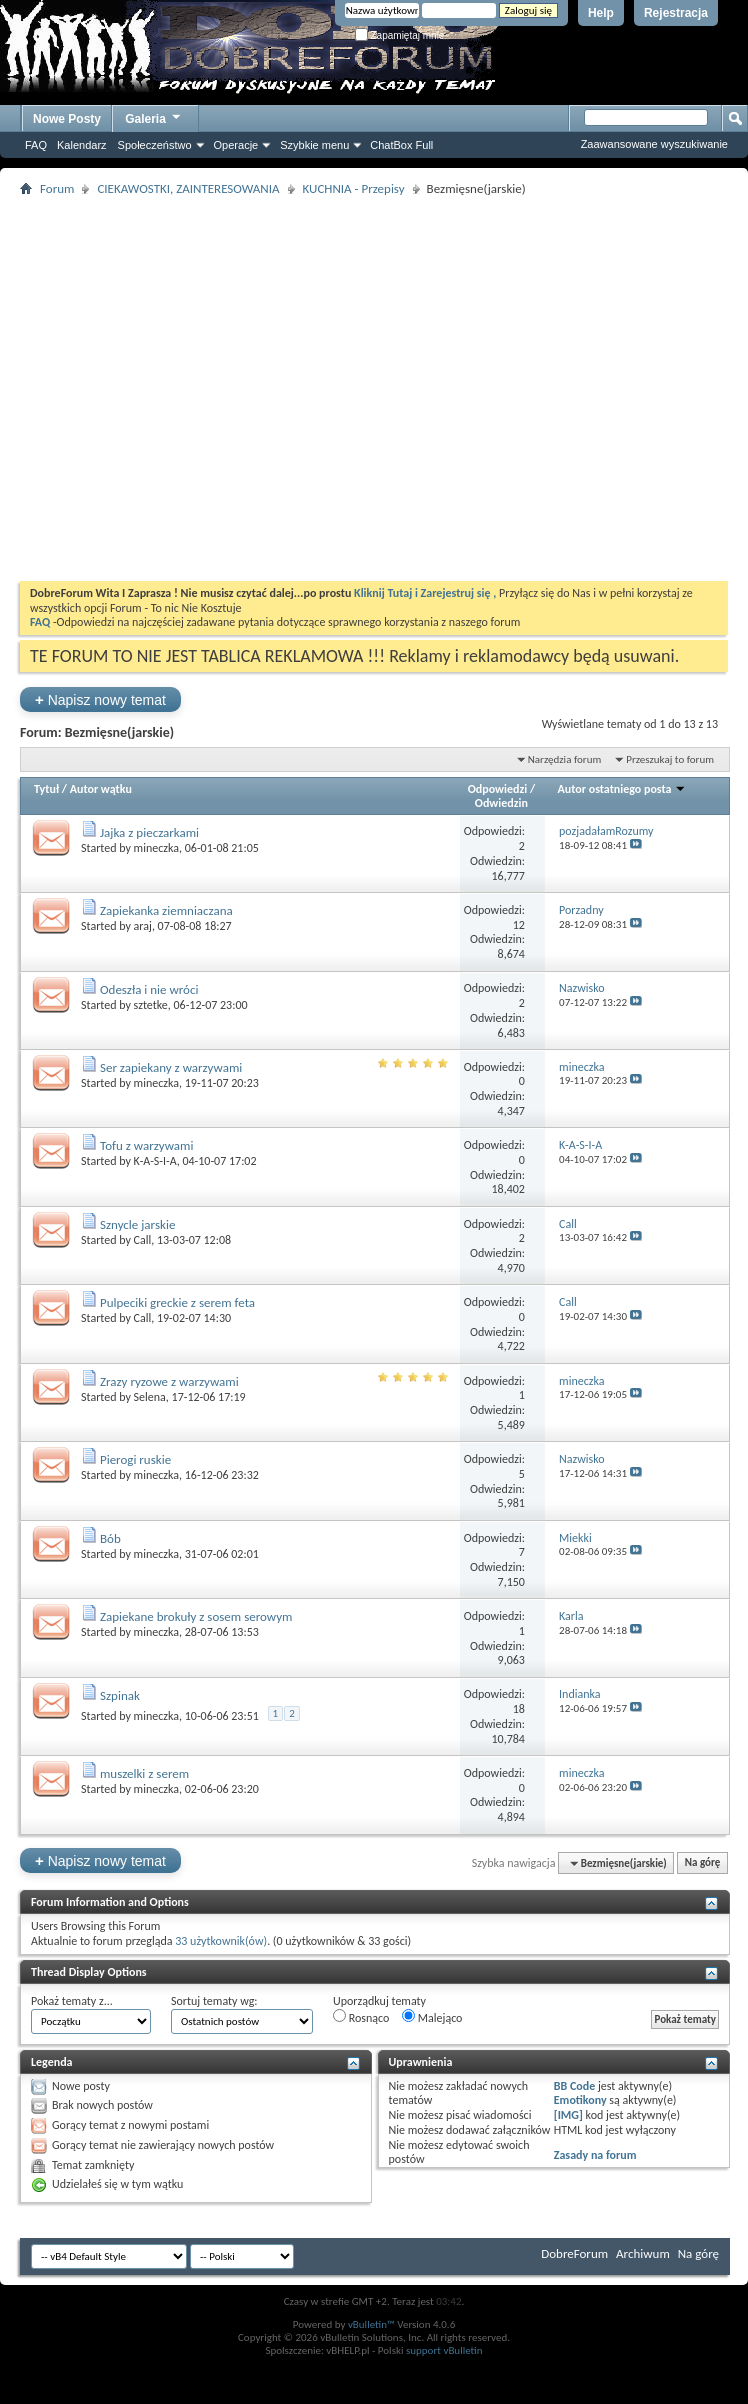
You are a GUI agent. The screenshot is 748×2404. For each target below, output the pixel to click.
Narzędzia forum (565, 759)
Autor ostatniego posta (622, 789)
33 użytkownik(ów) (221, 1941)
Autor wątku (101, 789)
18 (519, 1709)
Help (601, 13)
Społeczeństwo (155, 145)
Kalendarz (82, 145)
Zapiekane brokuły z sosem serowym (196, 1616)
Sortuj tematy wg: (214, 2001)
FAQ (36, 145)
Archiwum (643, 2253)
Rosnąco (361, 2017)
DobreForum (574, 2253)
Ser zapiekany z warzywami (171, 1067)
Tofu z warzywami (146, 1145)
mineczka (156, 848)
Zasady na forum (595, 2155)
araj (143, 926)
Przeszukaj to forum (670, 759)
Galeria (154, 116)
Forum (57, 188)
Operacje (236, 145)
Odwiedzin (501, 803)
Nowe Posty (67, 119)
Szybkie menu (314, 145)
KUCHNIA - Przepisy (354, 188)
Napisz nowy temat (100, 699)
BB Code (574, 2086)
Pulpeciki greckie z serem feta (177, 1302)
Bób (110, 1538)
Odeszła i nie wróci (149, 989)
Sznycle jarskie (137, 1224)
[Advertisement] (187, 388)
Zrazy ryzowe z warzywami (169, 1381)
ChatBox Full (401, 145)
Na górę (703, 1863)
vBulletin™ (371, 2324)
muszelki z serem (144, 1773)
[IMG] (568, 2115)
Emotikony (580, 2100)
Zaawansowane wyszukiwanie (654, 144)
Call (143, 1240)
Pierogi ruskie (135, 1459)
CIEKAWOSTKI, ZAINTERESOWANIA (188, 188)
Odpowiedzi (498, 789)
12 (519, 925)
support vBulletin (444, 2350)
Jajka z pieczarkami (149, 832)
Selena (150, 1397)
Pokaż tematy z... (72, 2001)
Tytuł (46, 789)
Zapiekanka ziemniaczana (166, 910)
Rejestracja (676, 13)
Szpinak (120, 1695)
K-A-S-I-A (155, 1161)
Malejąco (432, 2017)
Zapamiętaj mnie (400, 35)
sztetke (151, 1005)
